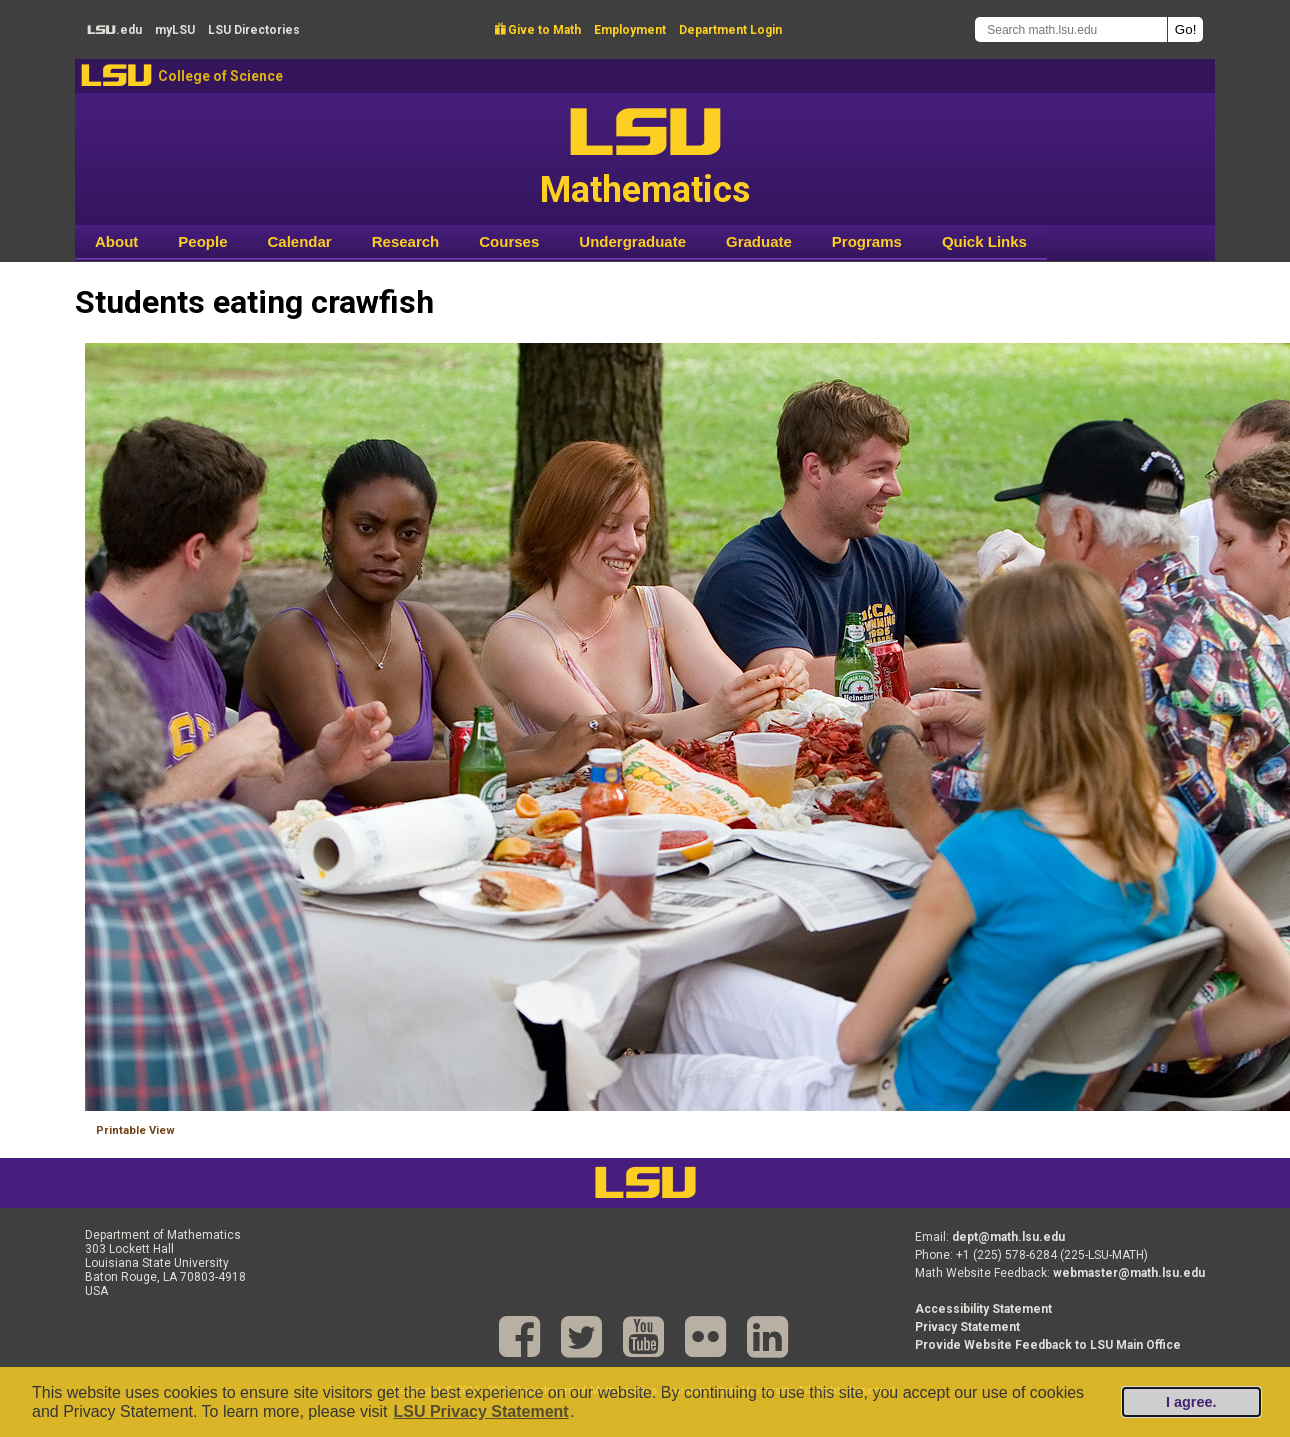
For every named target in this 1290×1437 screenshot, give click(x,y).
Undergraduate (632, 241)
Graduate (759, 241)
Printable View (135, 1130)
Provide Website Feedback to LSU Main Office (1048, 1345)
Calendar (300, 241)
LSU (116, 75)
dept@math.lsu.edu (1008, 1237)
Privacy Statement (967, 1327)
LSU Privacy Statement (480, 1411)
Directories (254, 30)
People (202, 241)
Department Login (730, 30)
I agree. (1191, 1402)
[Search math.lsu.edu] (1071, 29)
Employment (630, 30)
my (175, 30)
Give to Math (538, 30)
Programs (867, 241)
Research (406, 241)
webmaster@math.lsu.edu (1129, 1273)
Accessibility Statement (983, 1309)
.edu (114, 30)
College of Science (220, 76)
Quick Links (984, 241)
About (116, 241)
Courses (509, 241)
